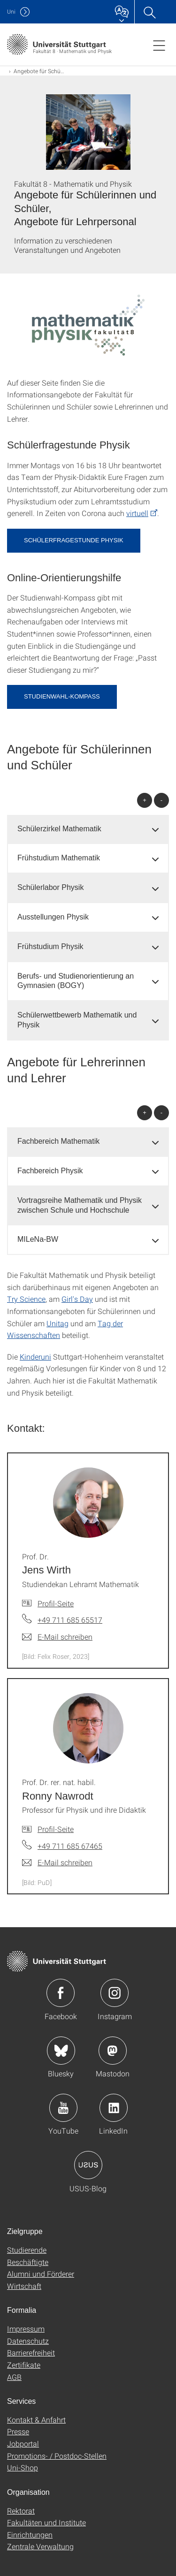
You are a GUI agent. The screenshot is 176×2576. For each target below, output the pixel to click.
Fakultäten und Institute (46, 2522)
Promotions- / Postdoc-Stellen (57, 2456)
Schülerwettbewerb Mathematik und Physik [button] (77, 1020)
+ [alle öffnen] (144, 800)
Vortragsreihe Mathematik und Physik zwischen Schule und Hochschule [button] (79, 1205)
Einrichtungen (30, 2534)
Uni (11, 11)
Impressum (26, 2328)
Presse (18, 2431)
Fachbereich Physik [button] (50, 1171)
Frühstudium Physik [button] (50, 946)
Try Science (26, 1299)
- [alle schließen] (161, 800)
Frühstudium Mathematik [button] (58, 858)
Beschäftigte (27, 2262)
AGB (14, 2377)
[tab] (88, 829)
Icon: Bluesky (61, 2050)
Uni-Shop (22, 2467)
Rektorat (21, 2510)
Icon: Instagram (114, 1993)
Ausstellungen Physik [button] (53, 917)
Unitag (57, 1323)
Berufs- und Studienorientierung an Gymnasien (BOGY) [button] (75, 981)
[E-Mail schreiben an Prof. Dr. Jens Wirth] (57, 1637)
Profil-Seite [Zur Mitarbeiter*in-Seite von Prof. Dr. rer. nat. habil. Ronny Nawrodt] (56, 1829)
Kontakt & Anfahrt (36, 2419)
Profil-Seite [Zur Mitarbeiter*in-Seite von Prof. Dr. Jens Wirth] (56, 1603)
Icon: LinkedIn (113, 2108)
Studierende (26, 2250)
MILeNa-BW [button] (37, 1239)
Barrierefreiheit (31, 2352)
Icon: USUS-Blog (88, 2165)
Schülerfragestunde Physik (73, 540)
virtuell (137, 513)
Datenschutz (28, 2341)
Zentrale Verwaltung (40, 2546)
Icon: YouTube (63, 2108)
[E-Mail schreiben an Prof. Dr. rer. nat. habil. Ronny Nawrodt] (57, 1862)
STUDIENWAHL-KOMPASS (62, 696)
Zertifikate (23, 2365)
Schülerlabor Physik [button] (50, 887)
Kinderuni (35, 1356)
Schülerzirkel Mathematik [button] (59, 829)
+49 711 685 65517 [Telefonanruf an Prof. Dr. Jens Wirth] (70, 1620)
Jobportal (23, 2443)
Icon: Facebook (60, 1993)
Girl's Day (77, 1299)
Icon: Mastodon (113, 2050)
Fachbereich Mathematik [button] (58, 1141)
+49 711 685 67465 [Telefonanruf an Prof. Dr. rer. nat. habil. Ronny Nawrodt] (70, 1846)
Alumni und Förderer (40, 2274)
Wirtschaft (24, 2286)
